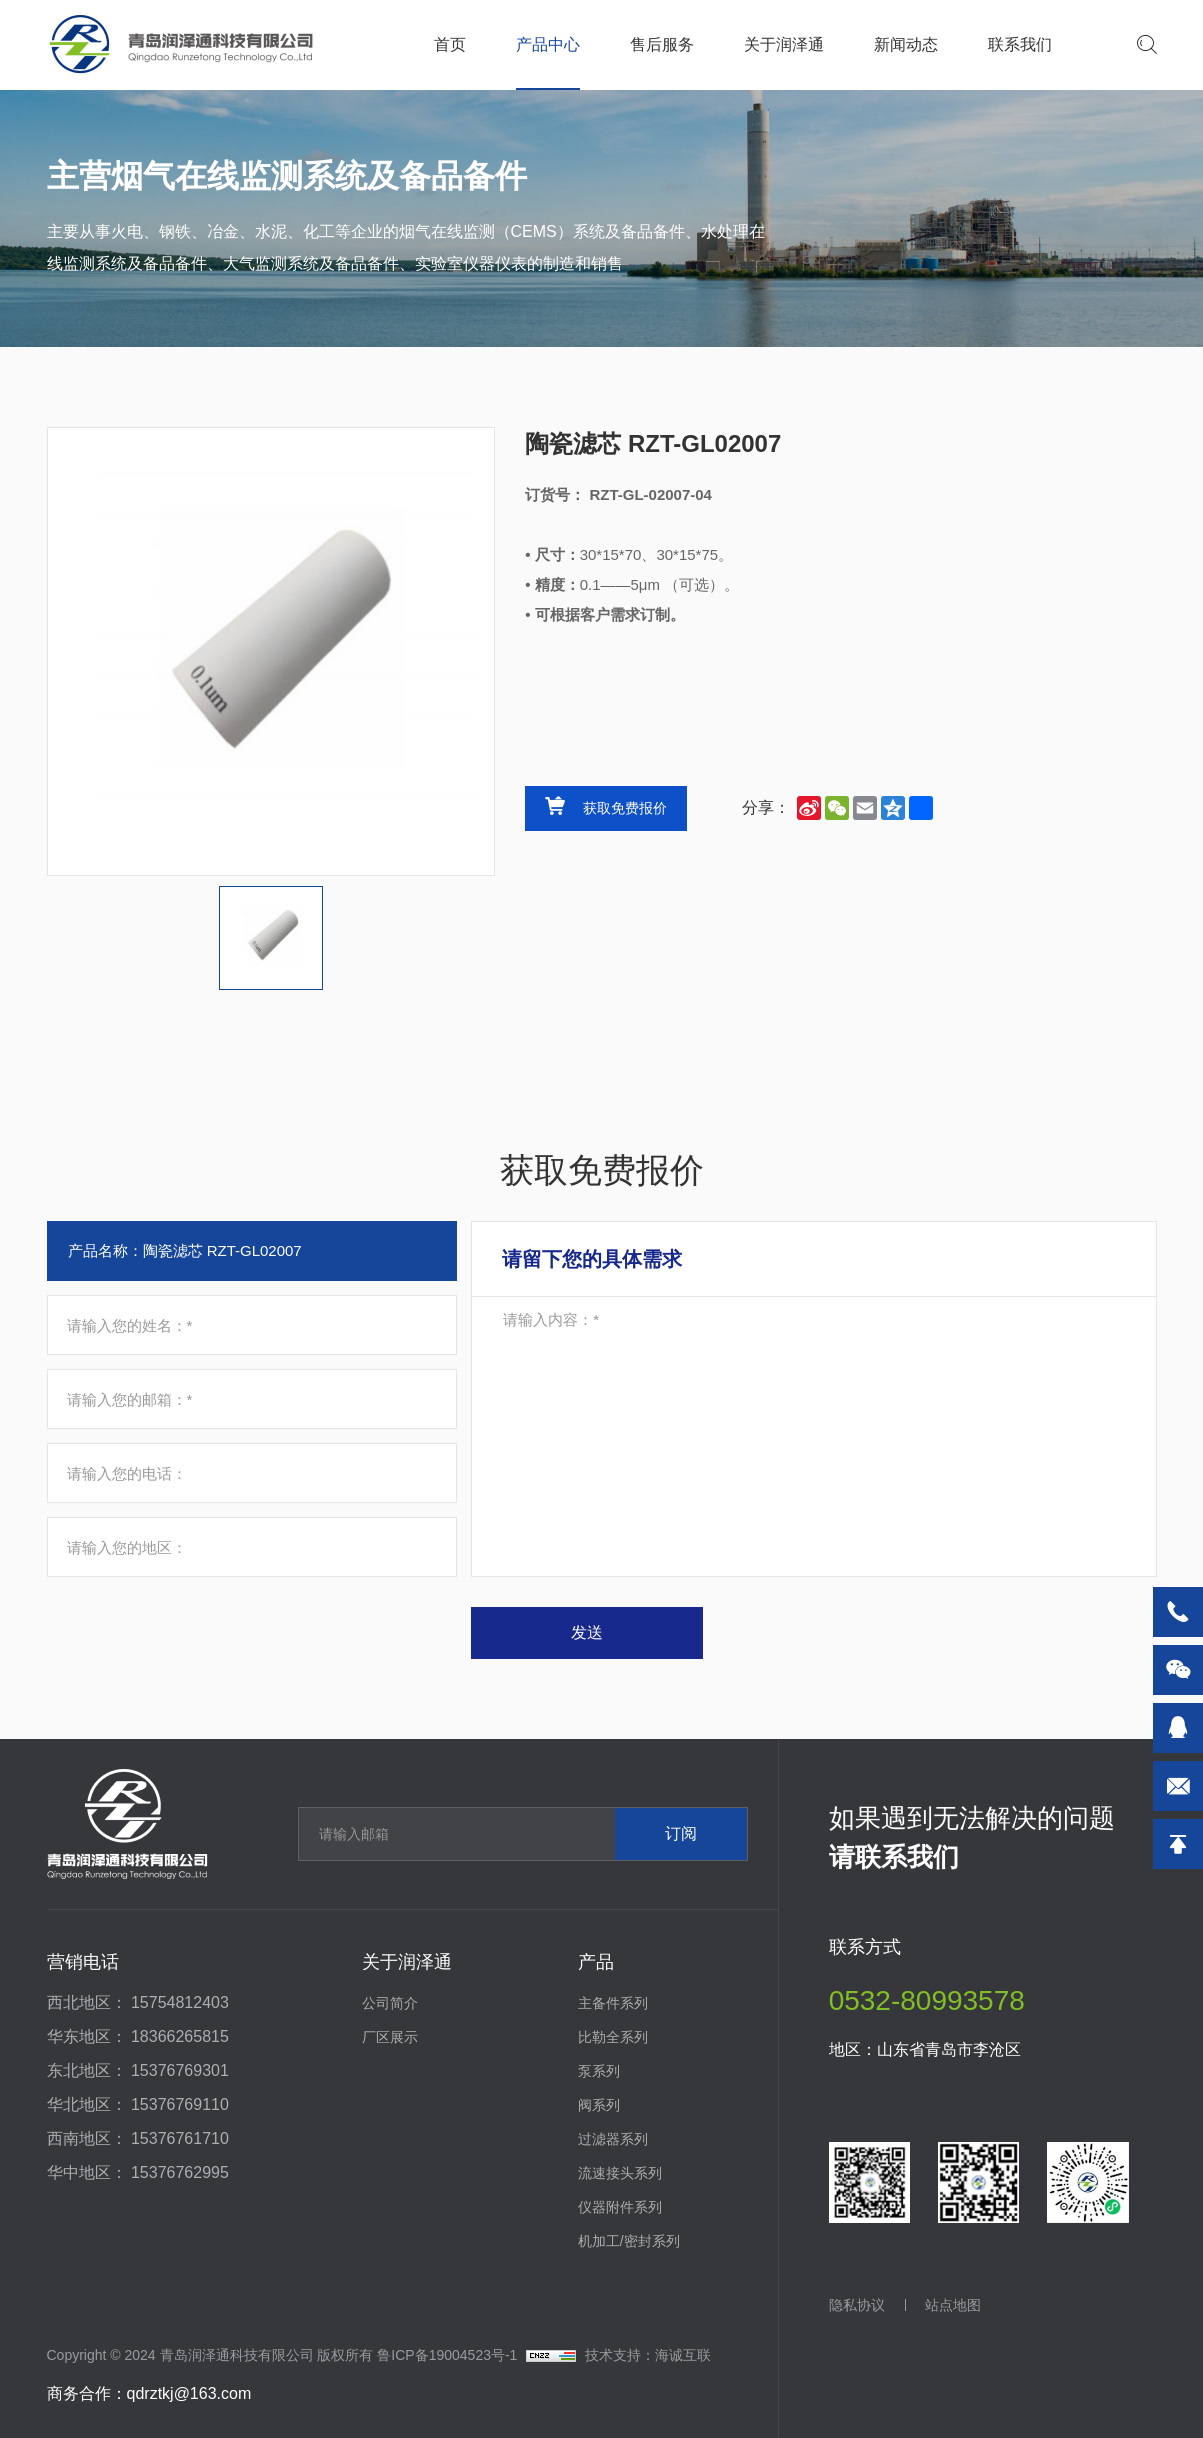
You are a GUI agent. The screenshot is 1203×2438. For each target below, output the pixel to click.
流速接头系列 (620, 2173)
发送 (587, 1632)
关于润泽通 (784, 44)
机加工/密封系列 (629, 2241)
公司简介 (390, 2003)
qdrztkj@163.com (189, 2393)
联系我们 (1020, 44)
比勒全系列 (613, 2037)
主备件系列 (613, 2003)
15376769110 (180, 2104)
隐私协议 (857, 2305)
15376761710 (180, 2138)
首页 (450, 44)
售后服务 (662, 44)
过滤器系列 (613, 2139)
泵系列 (599, 2071)
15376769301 (180, 2070)
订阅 (681, 1833)
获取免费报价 (625, 808)
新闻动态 (906, 44)
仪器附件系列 (620, 2207)
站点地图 (953, 2305)
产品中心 (548, 44)
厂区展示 (390, 2037)
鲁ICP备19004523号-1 (447, 2355)
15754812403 (180, 2002)
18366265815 (180, 2036)
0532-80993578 (927, 2000)
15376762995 (180, 2172)
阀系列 (599, 2105)
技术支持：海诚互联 (648, 2355)
